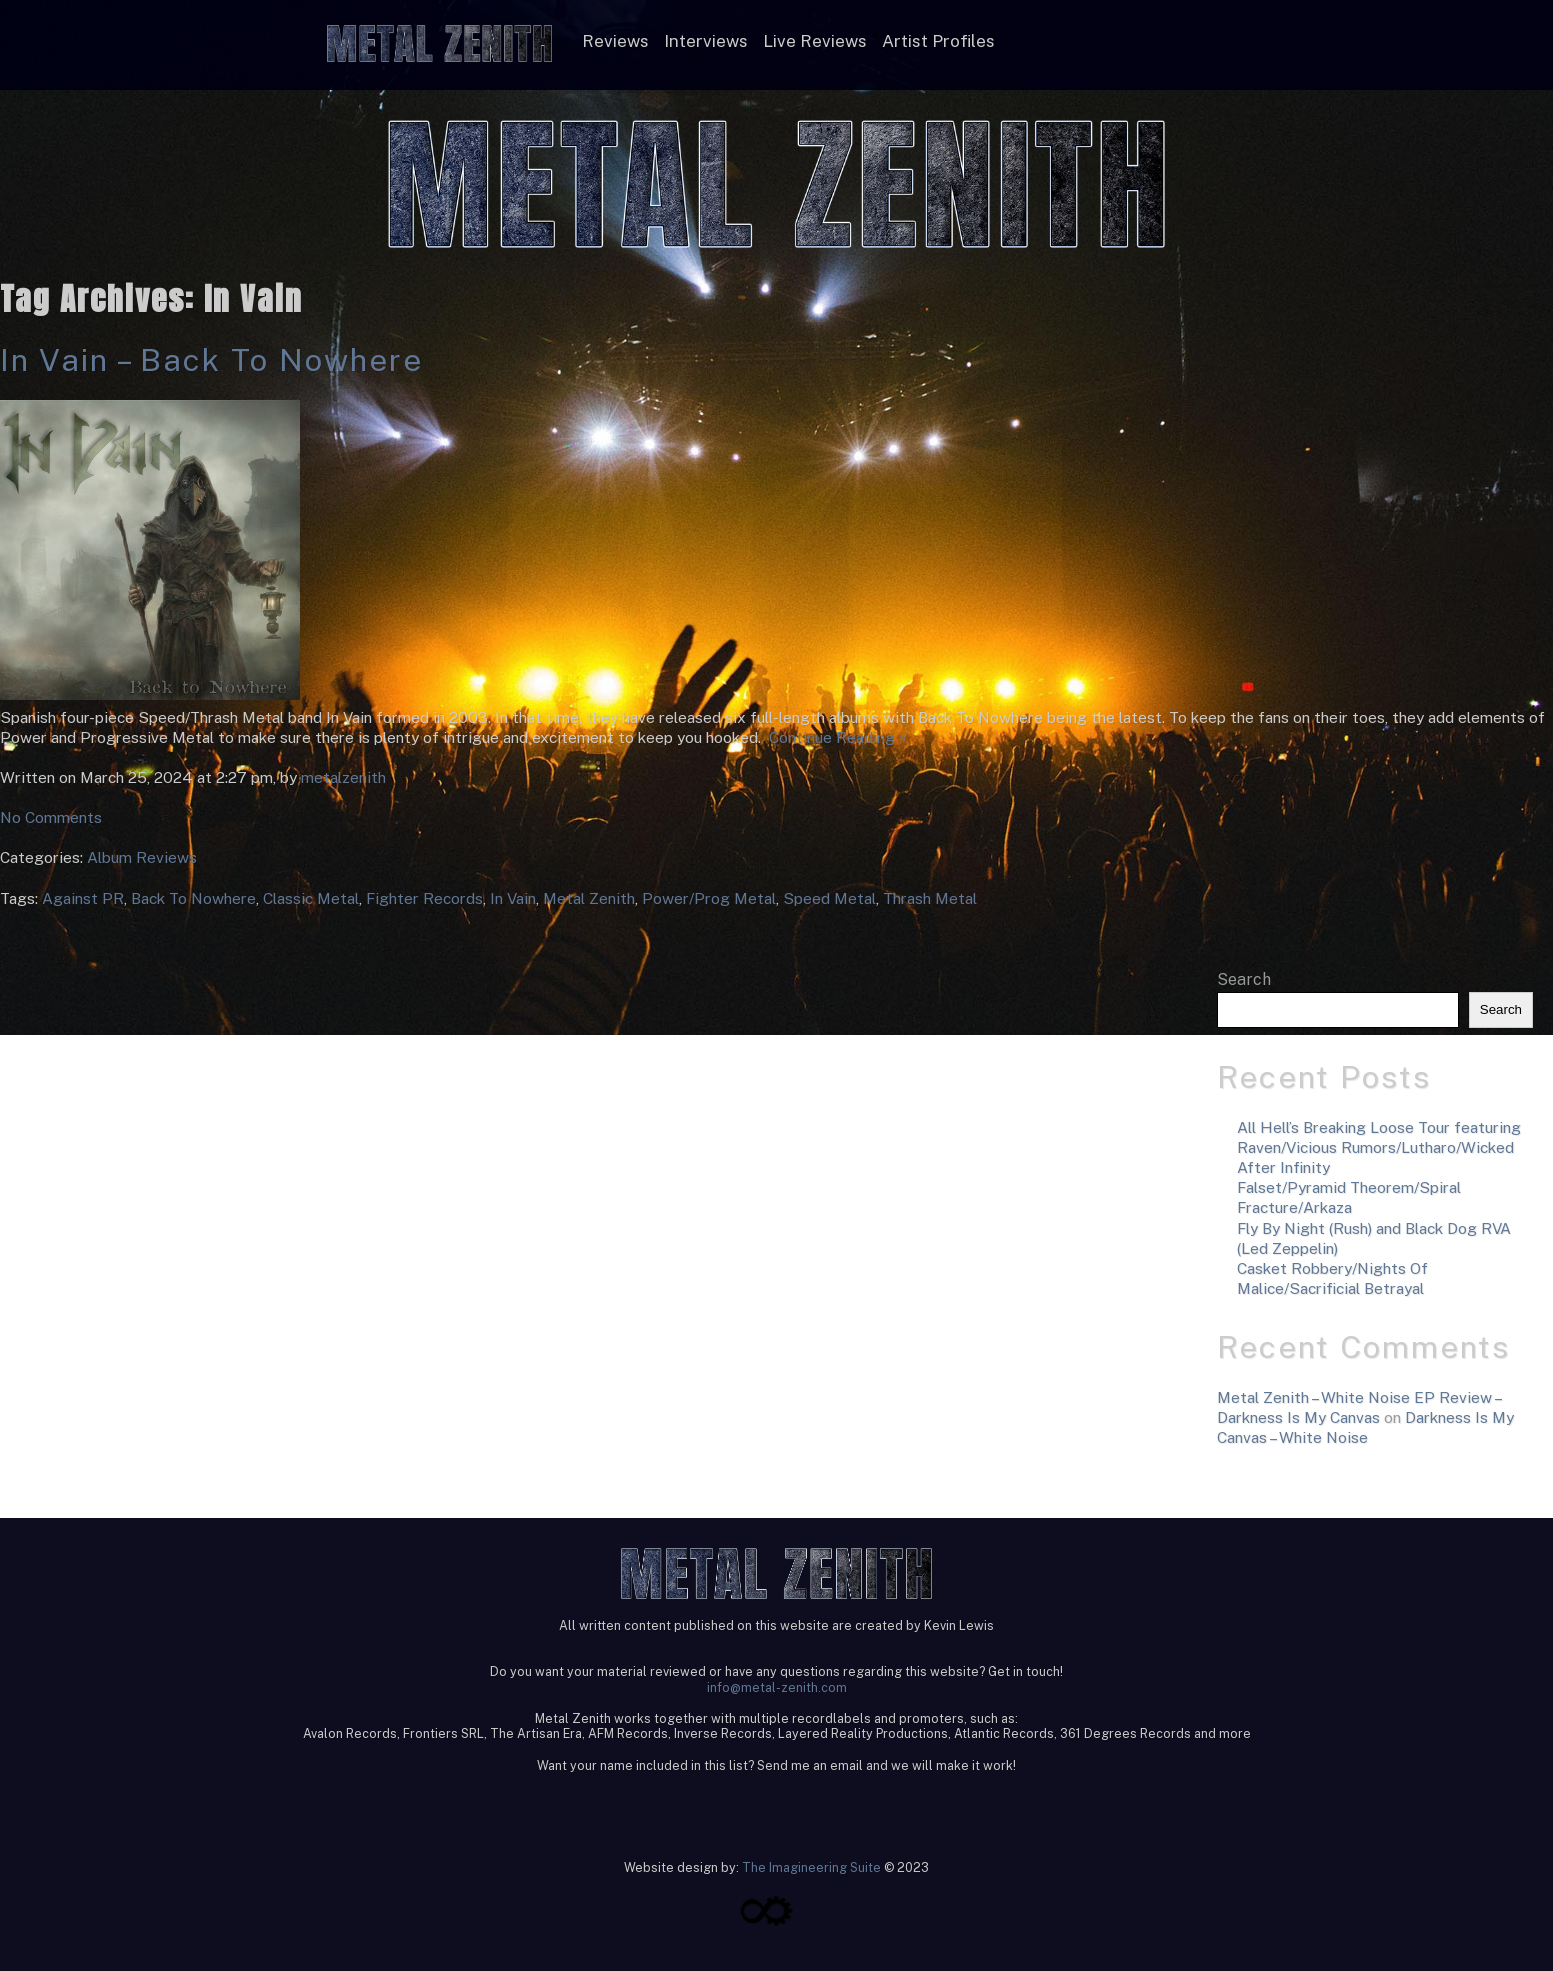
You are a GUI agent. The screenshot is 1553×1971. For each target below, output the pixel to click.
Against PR (83, 898)
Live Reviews (815, 41)
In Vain (513, 898)
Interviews (706, 41)
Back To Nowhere (193, 898)
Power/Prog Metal (709, 898)
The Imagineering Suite (811, 1867)
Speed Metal (829, 898)
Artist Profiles (938, 41)
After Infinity (1283, 1167)
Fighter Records (424, 898)
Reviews (615, 41)
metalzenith (343, 777)
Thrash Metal (930, 898)
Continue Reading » (833, 737)
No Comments (51, 817)
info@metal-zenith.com (777, 1687)
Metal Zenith (589, 898)
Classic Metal (311, 898)
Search (1244, 979)
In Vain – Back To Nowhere (211, 359)
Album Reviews (142, 857)
